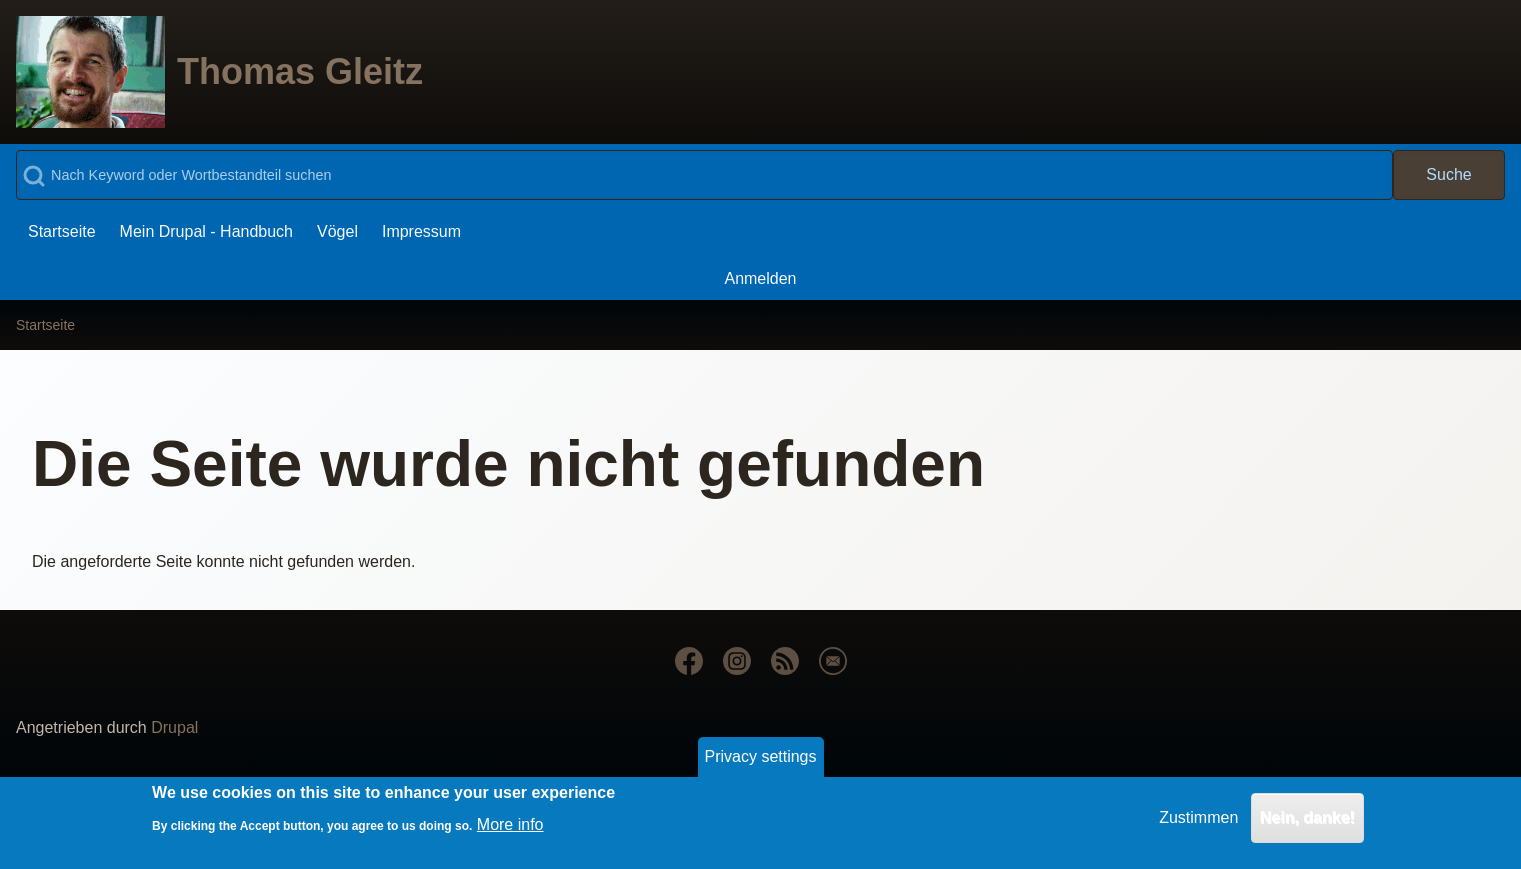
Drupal (174, 727)
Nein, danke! (1307, 824)
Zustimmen (1198, 824)
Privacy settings (760, 763)
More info (510, 832)
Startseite (45, 325)
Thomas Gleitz (300, 71)
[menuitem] (62, 232)
